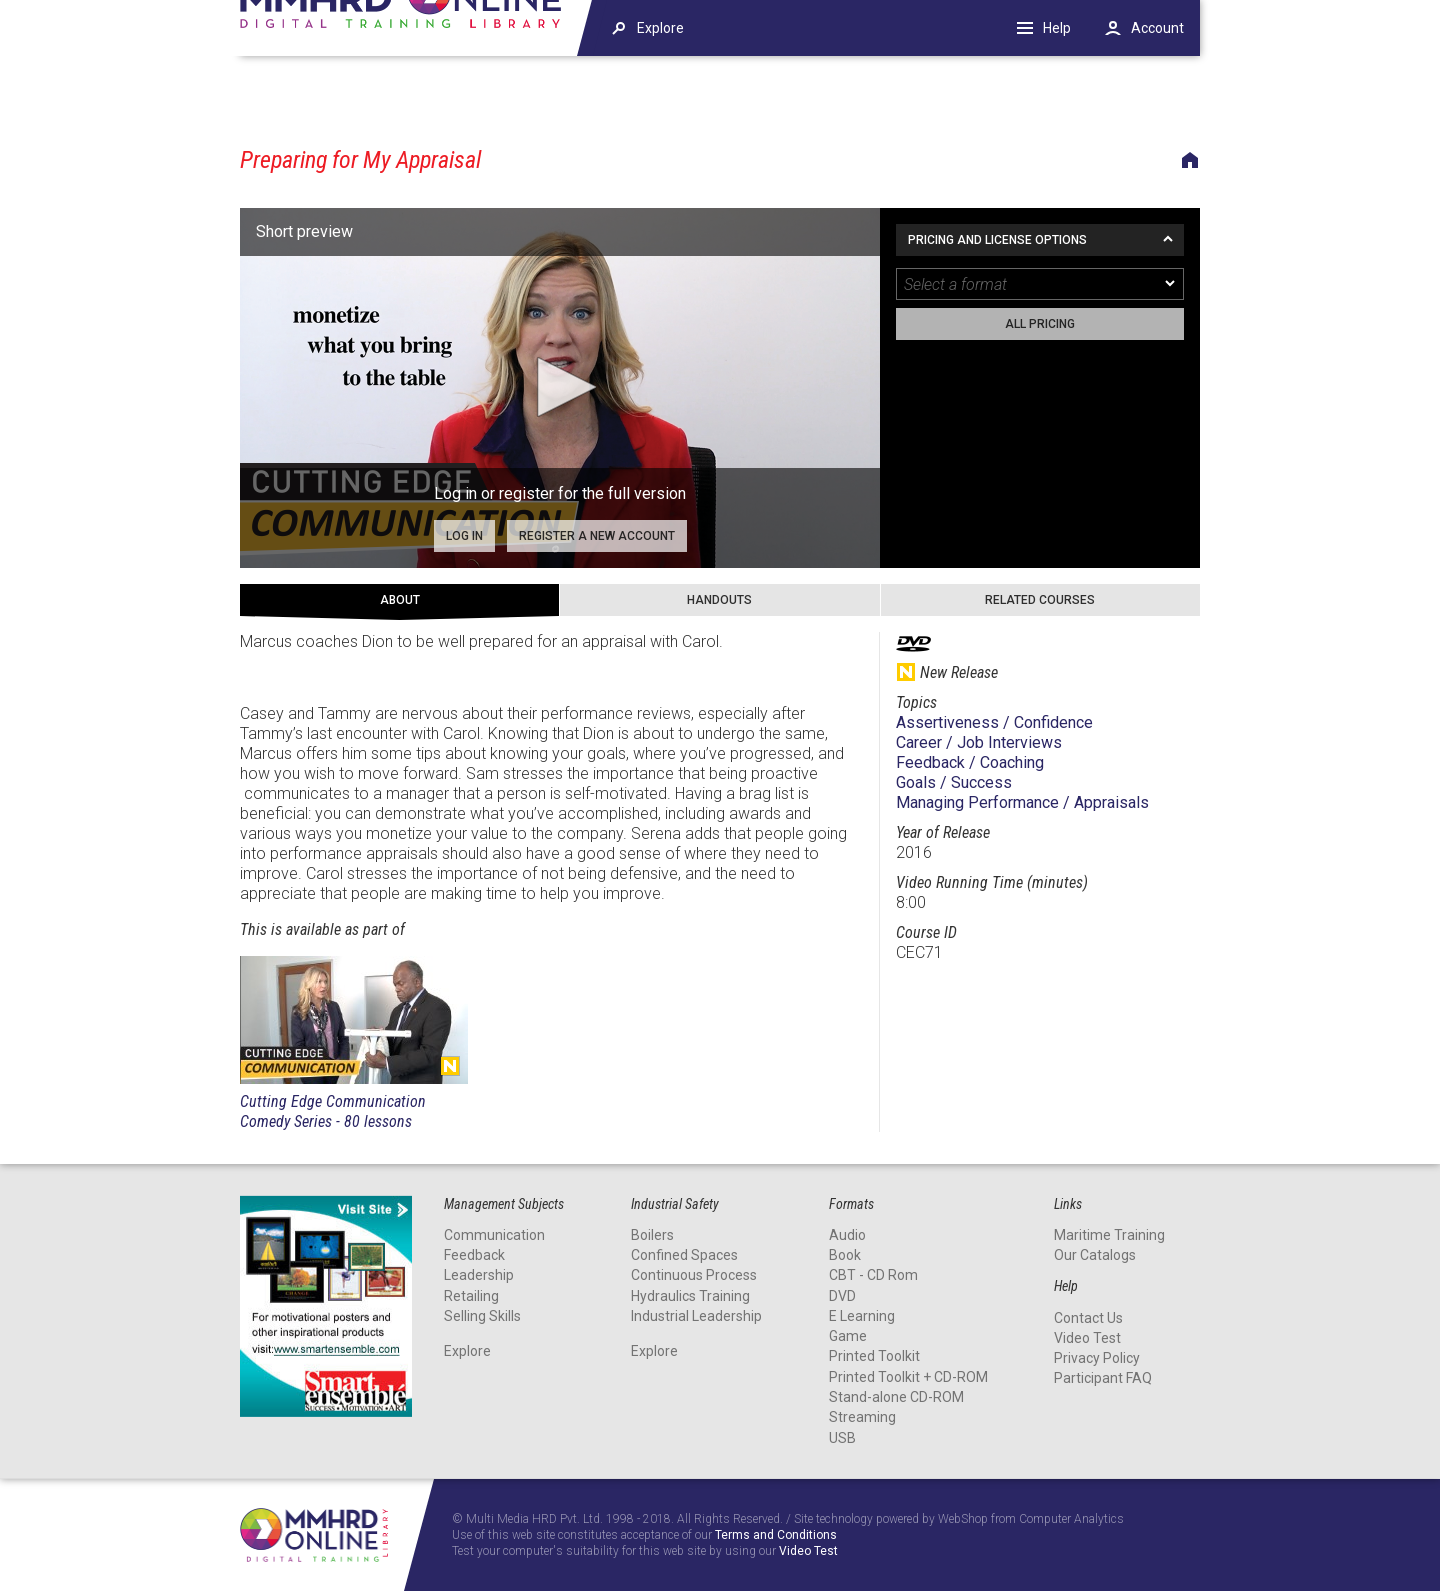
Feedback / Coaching (970, 762)
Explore (467, 1351)
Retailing (471, 1295)
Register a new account (597, 536)
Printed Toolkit (874, 1356)
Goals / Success (954, 782)
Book (845, 1255)
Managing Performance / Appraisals (1022, 802)
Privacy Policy (1097, 1358)
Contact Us (1088, 1317)
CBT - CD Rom (873, 1275)
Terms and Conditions (776, 1535)
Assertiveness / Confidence (994, 722)
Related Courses (1040, 600)
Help (1057, 28)
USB (842, 1438)
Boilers (652, 1235)
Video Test (1087, 1338)
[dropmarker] (1171, 284)
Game (848, 1336)
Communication (494, 1235)
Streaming (862, 1417)
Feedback (474, 1255)
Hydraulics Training (690, 1295)
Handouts (719, 600)
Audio (847, 1235)
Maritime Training (1109, 1235)
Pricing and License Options (997, 240)
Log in (464, 536)
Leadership (479, 1275)
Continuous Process (694, 1275)
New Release (450, 1066)
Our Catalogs (1095, 1255)
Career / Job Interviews (979, 742)
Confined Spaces (684, 1255)
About (400, 600)
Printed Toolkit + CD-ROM (908, 1377)
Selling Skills (482, 1316)
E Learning (862, 1316)
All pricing (1040, 324)
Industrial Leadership (696, 1316)
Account (1157, 28)
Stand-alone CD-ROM (896, 1397)
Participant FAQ (1103, 1378)
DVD (842, 1295)
